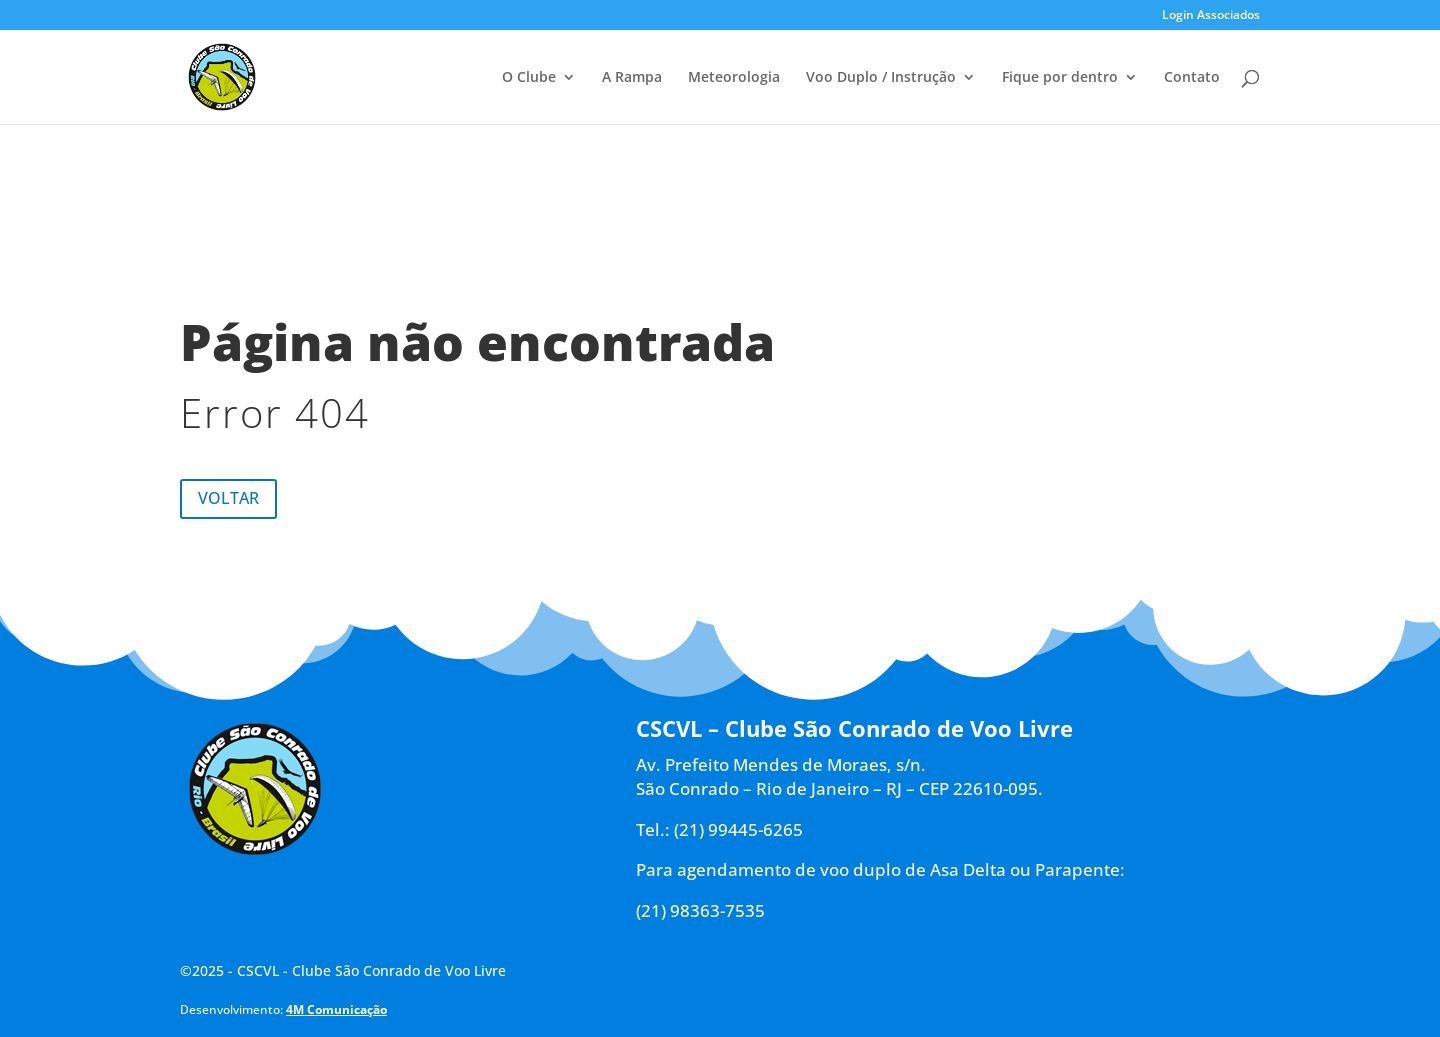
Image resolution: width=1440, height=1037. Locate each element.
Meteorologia (734, 78)
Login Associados (1211, 16)
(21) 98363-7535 (700, 910)
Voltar (228, 498)
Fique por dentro (1060, 78)
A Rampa (632, 78)
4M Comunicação (336, 1009)
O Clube (529, 78)
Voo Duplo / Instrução (881, 78)
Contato (1192, 78)
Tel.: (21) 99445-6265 (719, 829)
